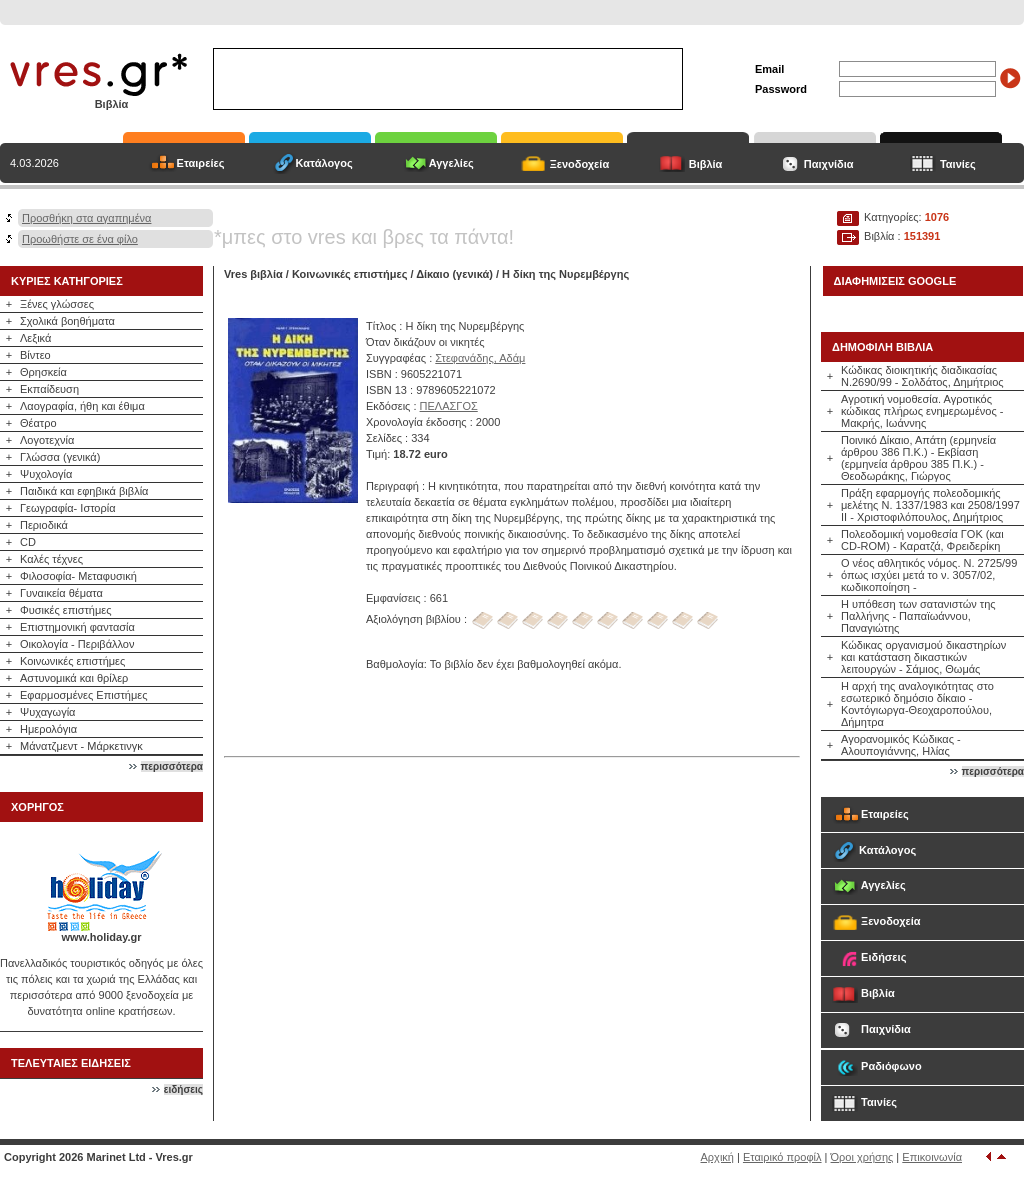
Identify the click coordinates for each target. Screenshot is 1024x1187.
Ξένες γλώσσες (57, 304)
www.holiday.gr (101, 937)
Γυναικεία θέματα (61, 593)
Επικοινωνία (932, 1157)
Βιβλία (706, 164)
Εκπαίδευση (49, 389)
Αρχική (717, 1157)
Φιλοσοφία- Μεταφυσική (78, 576)
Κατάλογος (324, 163)
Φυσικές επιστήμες (66, 610)
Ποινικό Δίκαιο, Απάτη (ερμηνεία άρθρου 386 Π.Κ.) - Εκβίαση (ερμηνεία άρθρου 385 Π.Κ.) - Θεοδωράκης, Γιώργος (918, 458)
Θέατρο (38, 423)
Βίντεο (35, 355)
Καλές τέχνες (51, 559)
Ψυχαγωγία (47, 712)
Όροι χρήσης (862, 1157)
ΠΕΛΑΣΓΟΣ (449, 406)
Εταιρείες (201, 163)
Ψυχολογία (46, 474)
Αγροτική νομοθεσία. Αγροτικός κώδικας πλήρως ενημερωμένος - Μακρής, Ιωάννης (922, 411)
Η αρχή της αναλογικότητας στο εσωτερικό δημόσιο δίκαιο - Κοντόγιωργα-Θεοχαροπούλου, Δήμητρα (917, 704)
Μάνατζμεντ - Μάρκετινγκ (81, 746)
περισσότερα (172, 766)
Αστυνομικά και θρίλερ (74, 678)
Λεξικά (35, 338)
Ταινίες (958, 164)
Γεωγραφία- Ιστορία (68, 508)
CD (28, 542)
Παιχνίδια (829, 164)
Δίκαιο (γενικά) (454, 274)
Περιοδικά (44, 525)
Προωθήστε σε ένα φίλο (80, 239)
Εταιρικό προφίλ (782, 1157)
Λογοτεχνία (47, 440)
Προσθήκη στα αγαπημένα (86, 218)
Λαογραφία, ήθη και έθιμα (82, 406)
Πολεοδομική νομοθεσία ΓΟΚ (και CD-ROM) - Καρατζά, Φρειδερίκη (922, 540)
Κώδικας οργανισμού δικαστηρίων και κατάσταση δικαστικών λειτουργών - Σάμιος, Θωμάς (923, 657)
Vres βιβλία (253, 274)
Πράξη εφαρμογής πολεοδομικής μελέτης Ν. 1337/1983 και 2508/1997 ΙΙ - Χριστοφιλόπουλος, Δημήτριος (930, 505)
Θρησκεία (43, 372)
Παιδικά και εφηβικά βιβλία (84, 491)
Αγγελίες (451, 163)
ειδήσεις (183, 1089)
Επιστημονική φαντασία (77, 627)
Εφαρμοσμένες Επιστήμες (84, 695)
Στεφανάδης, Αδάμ (480, 358)
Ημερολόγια (48, 729)
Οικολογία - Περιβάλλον (77, 644)
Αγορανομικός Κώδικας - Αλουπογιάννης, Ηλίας (901, 745)
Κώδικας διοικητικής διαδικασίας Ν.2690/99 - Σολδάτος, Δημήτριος (922, 376)
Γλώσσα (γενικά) (60, 457)
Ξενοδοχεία (580, 164)
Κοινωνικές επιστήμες (72, 661)
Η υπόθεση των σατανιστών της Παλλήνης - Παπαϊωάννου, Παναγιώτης (918, 616)
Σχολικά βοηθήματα (67, 321)
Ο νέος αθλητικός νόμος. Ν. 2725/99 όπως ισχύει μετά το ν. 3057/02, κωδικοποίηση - (929, 575)
